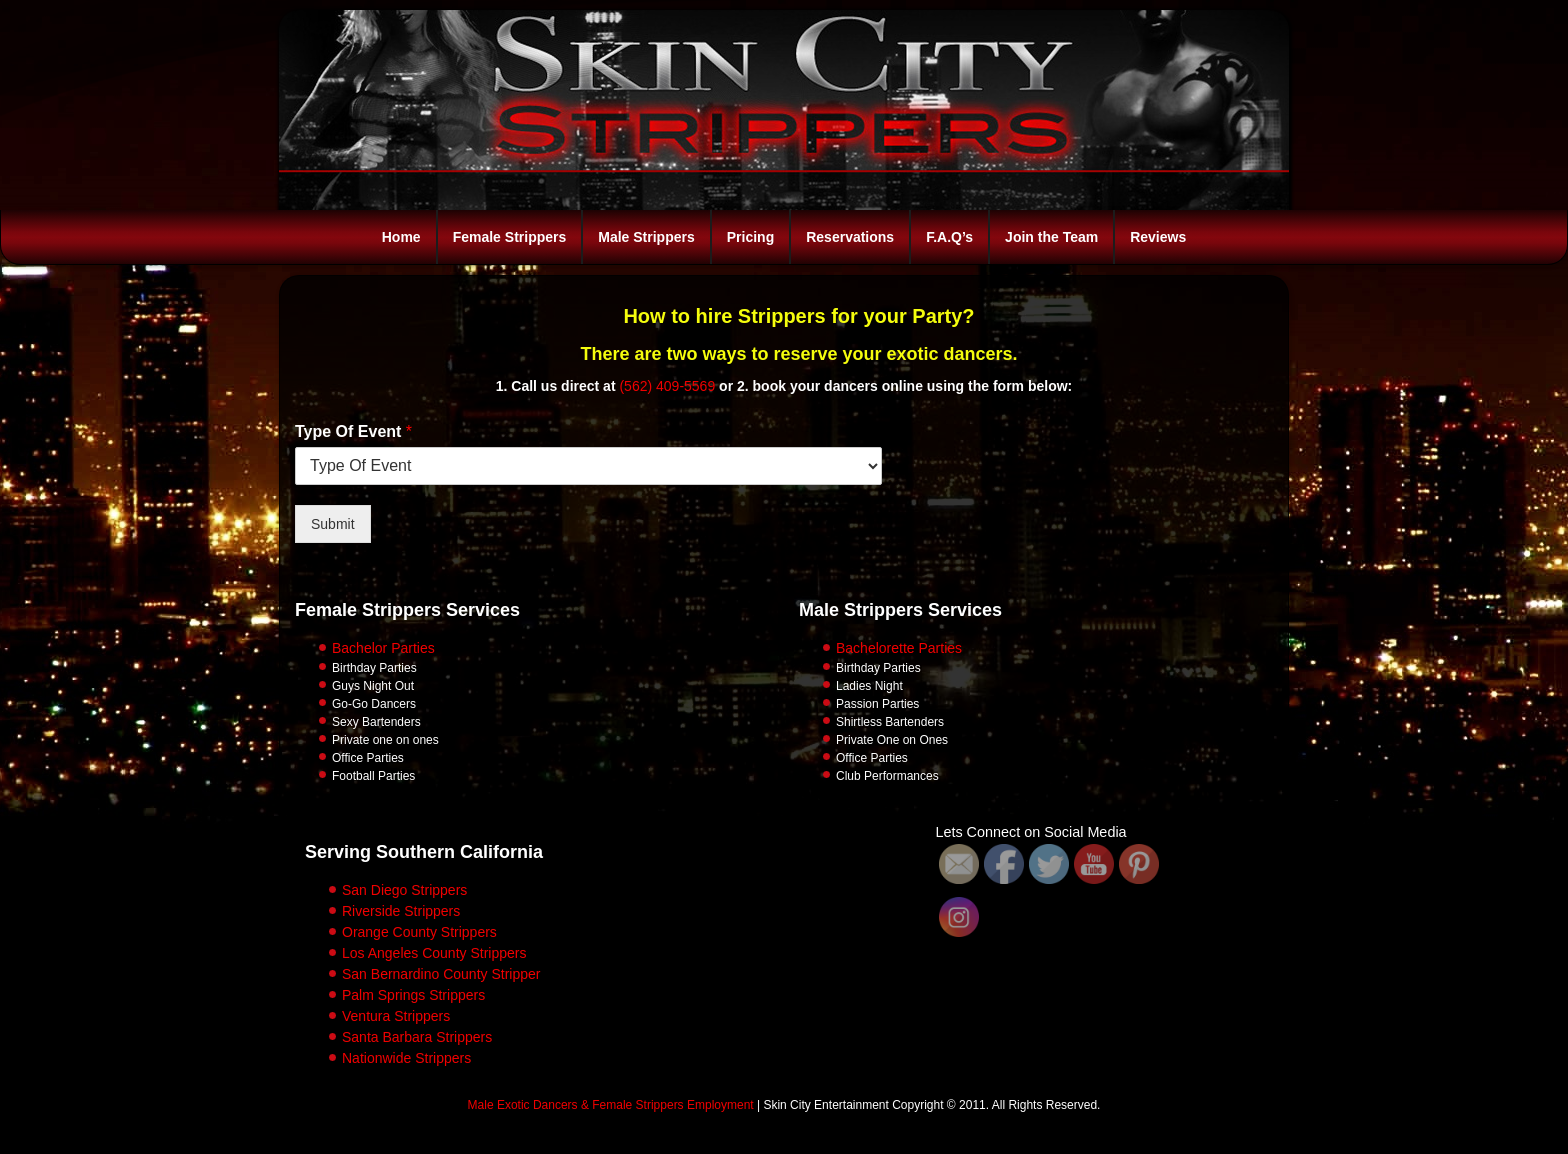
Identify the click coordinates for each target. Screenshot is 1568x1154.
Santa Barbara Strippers (417, 1037)
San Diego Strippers (404, 890)
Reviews (1158, 237)
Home (401, 237)
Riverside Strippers (401, 911)
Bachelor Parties (383, 648)
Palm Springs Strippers (413, 995)
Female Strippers (510, 237)
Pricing (750, 237)
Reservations (850, 237)
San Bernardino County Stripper (441, 974)
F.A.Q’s (949, 237)
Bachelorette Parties (899, 648)
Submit (333, 524)
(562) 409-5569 (667, 386)
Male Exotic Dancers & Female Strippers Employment (611, 1105)
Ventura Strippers (396, 1016)
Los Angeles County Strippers (434, 953)
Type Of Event (353, 431)
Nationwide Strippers (406, 1058)
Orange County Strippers (419, 932)
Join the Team (1051, 237)
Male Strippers (646, 237)
